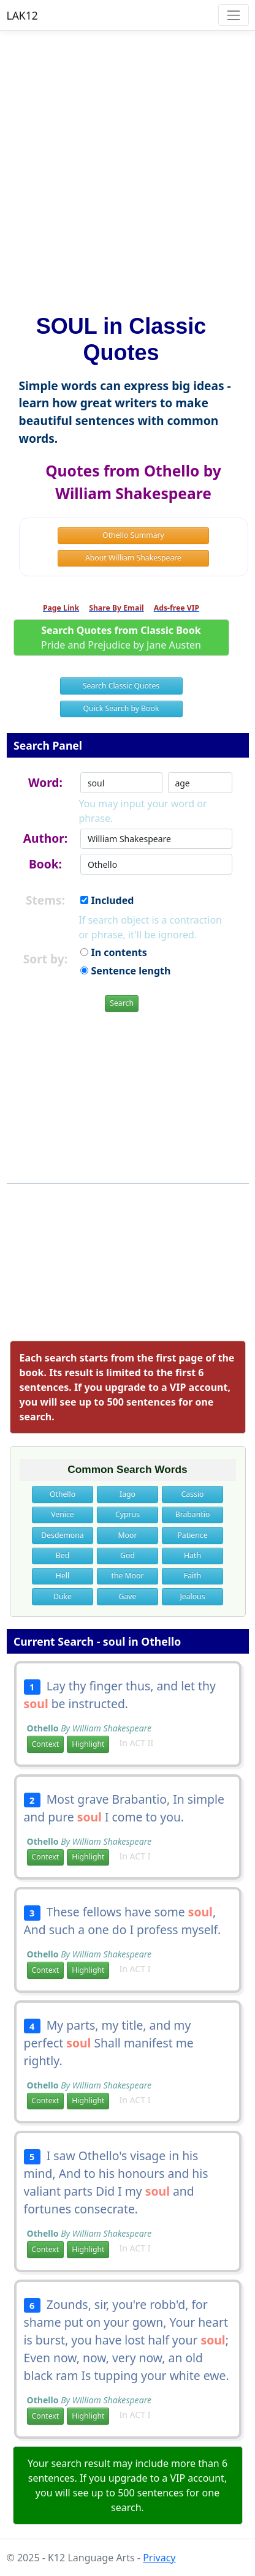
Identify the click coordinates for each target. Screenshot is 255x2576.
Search (122, 1003)
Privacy (159, 2557)
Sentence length (125, 970)
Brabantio (192, 1514)
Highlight (88, 1744)
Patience (192, 1535)
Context (45, 1744)
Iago (127, 1494)
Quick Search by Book (121, 708)
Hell (62, 1575)
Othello (62, 1494)
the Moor (127, 1575)
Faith (192, 1575)
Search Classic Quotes (121, 685)
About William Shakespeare (133, 557)
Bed (62, 1555)
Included (107, 900)
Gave (128, 1596)
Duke (62, 1596)
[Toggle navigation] (233, 15)
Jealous (192, 1596)
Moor (127, 1535)
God (127, 1555)
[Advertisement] (127, 166)
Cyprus (127, 1514)
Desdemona (62, 1535)
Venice (62, 1514)
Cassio (192, 1494)
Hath (192, 1555)
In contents (113, 952)
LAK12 (22, 15)
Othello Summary (133, 535)
